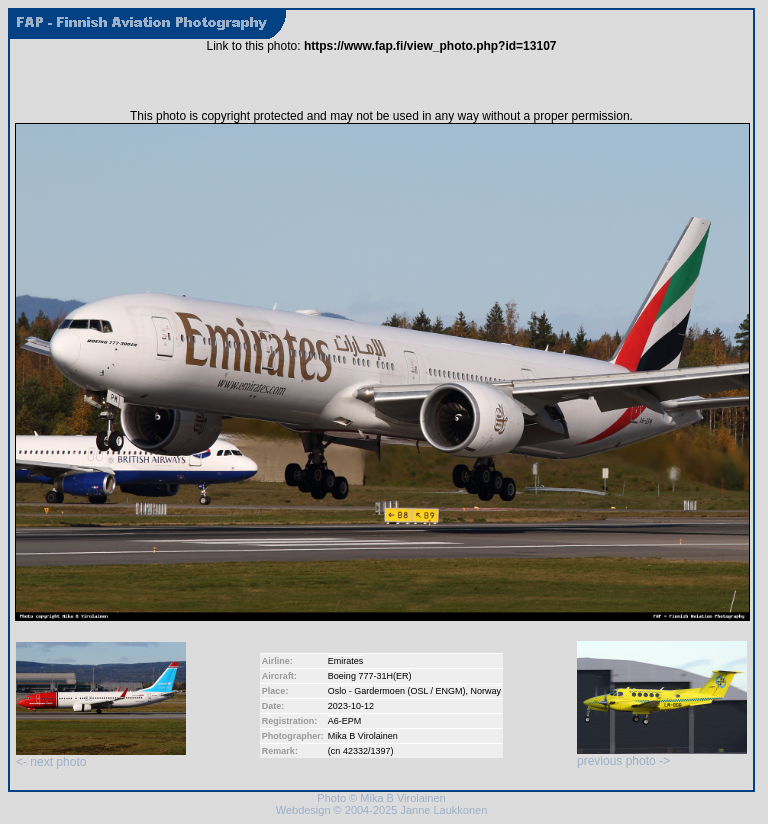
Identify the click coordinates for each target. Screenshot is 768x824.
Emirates (346, 661)
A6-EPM (345, 721)
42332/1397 (367, 751)
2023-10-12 (351, 706)
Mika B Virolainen (363, 736)
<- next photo (101, 756)
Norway (486, 691)
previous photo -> (662, 755)
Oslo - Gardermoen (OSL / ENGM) (397, 691)
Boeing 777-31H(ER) (370, 676)
